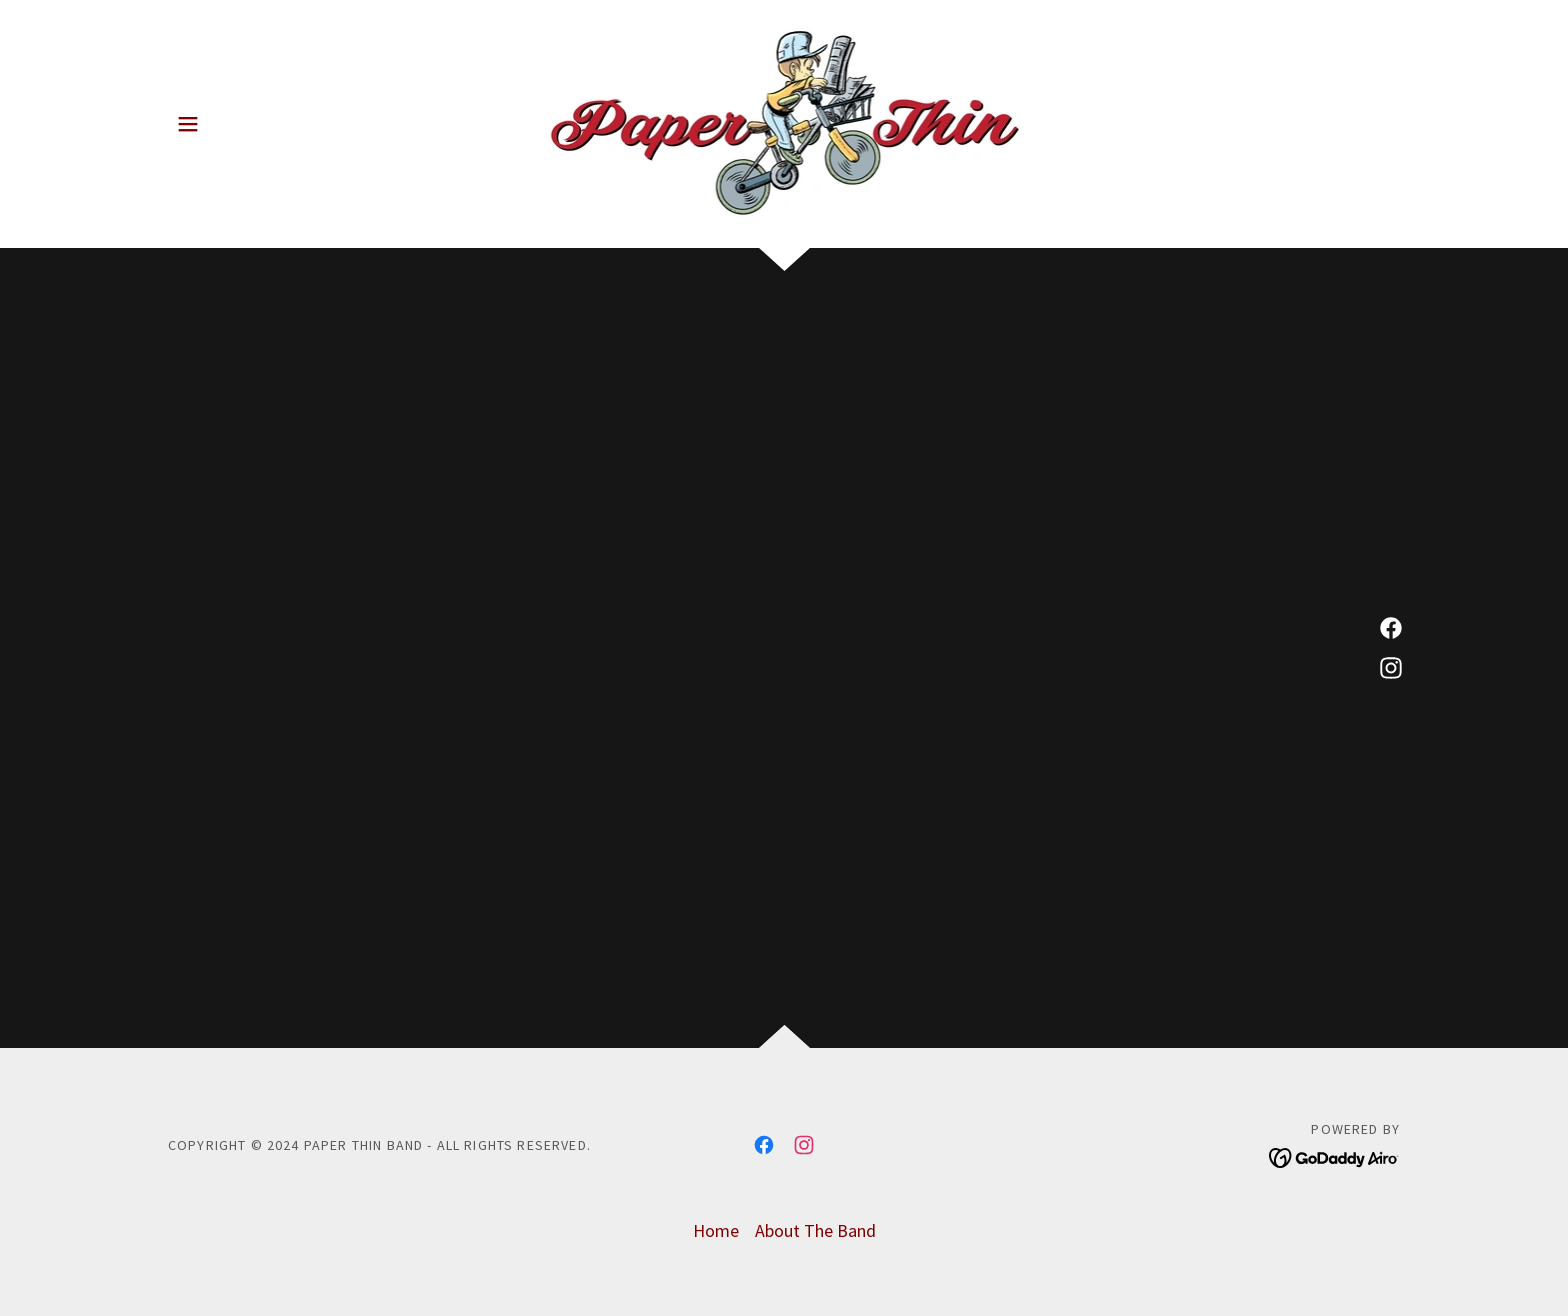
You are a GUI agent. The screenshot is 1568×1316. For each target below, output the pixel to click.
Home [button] (716, 1230)
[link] (784, 121)
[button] (188, 124)
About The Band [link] (815, 1230)
